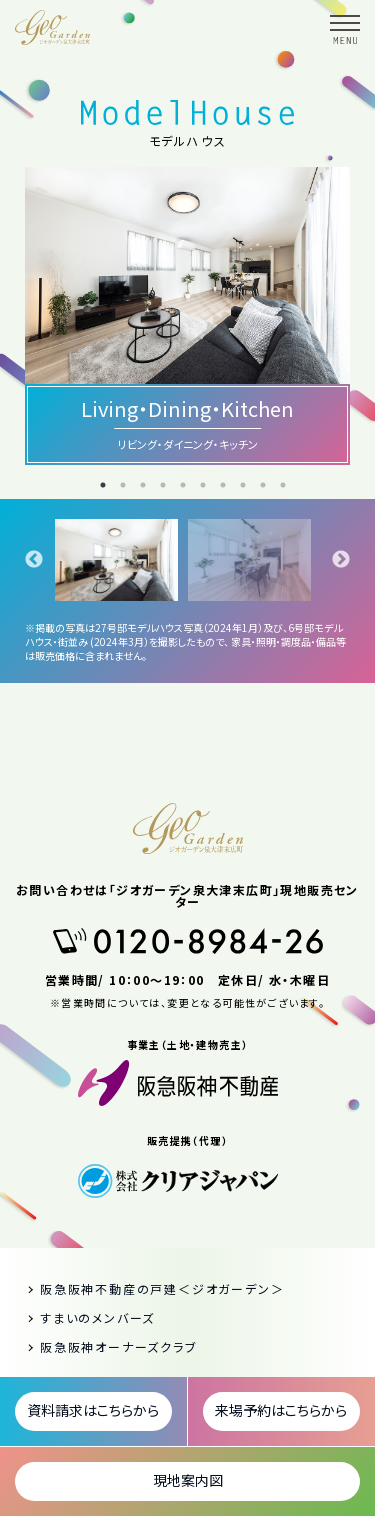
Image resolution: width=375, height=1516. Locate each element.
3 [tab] (143, 485)
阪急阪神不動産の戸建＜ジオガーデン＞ (162, 1290)
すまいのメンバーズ (97, 1319)
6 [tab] (203, 485)
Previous (34, 560)
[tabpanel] (121, 560)
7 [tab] (223, 485)
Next (341, 560)
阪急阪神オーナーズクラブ (119, 1348)
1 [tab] (103, 485)
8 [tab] (243, 485)
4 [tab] (163, 485)
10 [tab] (283, 485)
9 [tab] (263, 485)
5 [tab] (183, 485)
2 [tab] (123, 485)
